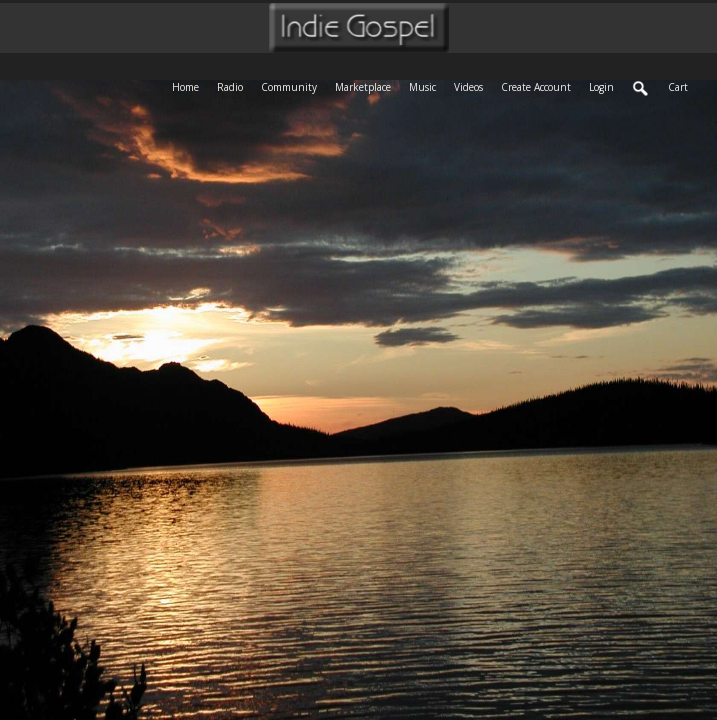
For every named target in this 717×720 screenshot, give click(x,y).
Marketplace (367, 85)
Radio (234, 85)
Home (190, 85)
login (601, 87)
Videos (473, 85)
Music (427, 85)
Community (293, 85)
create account (536, 87)
